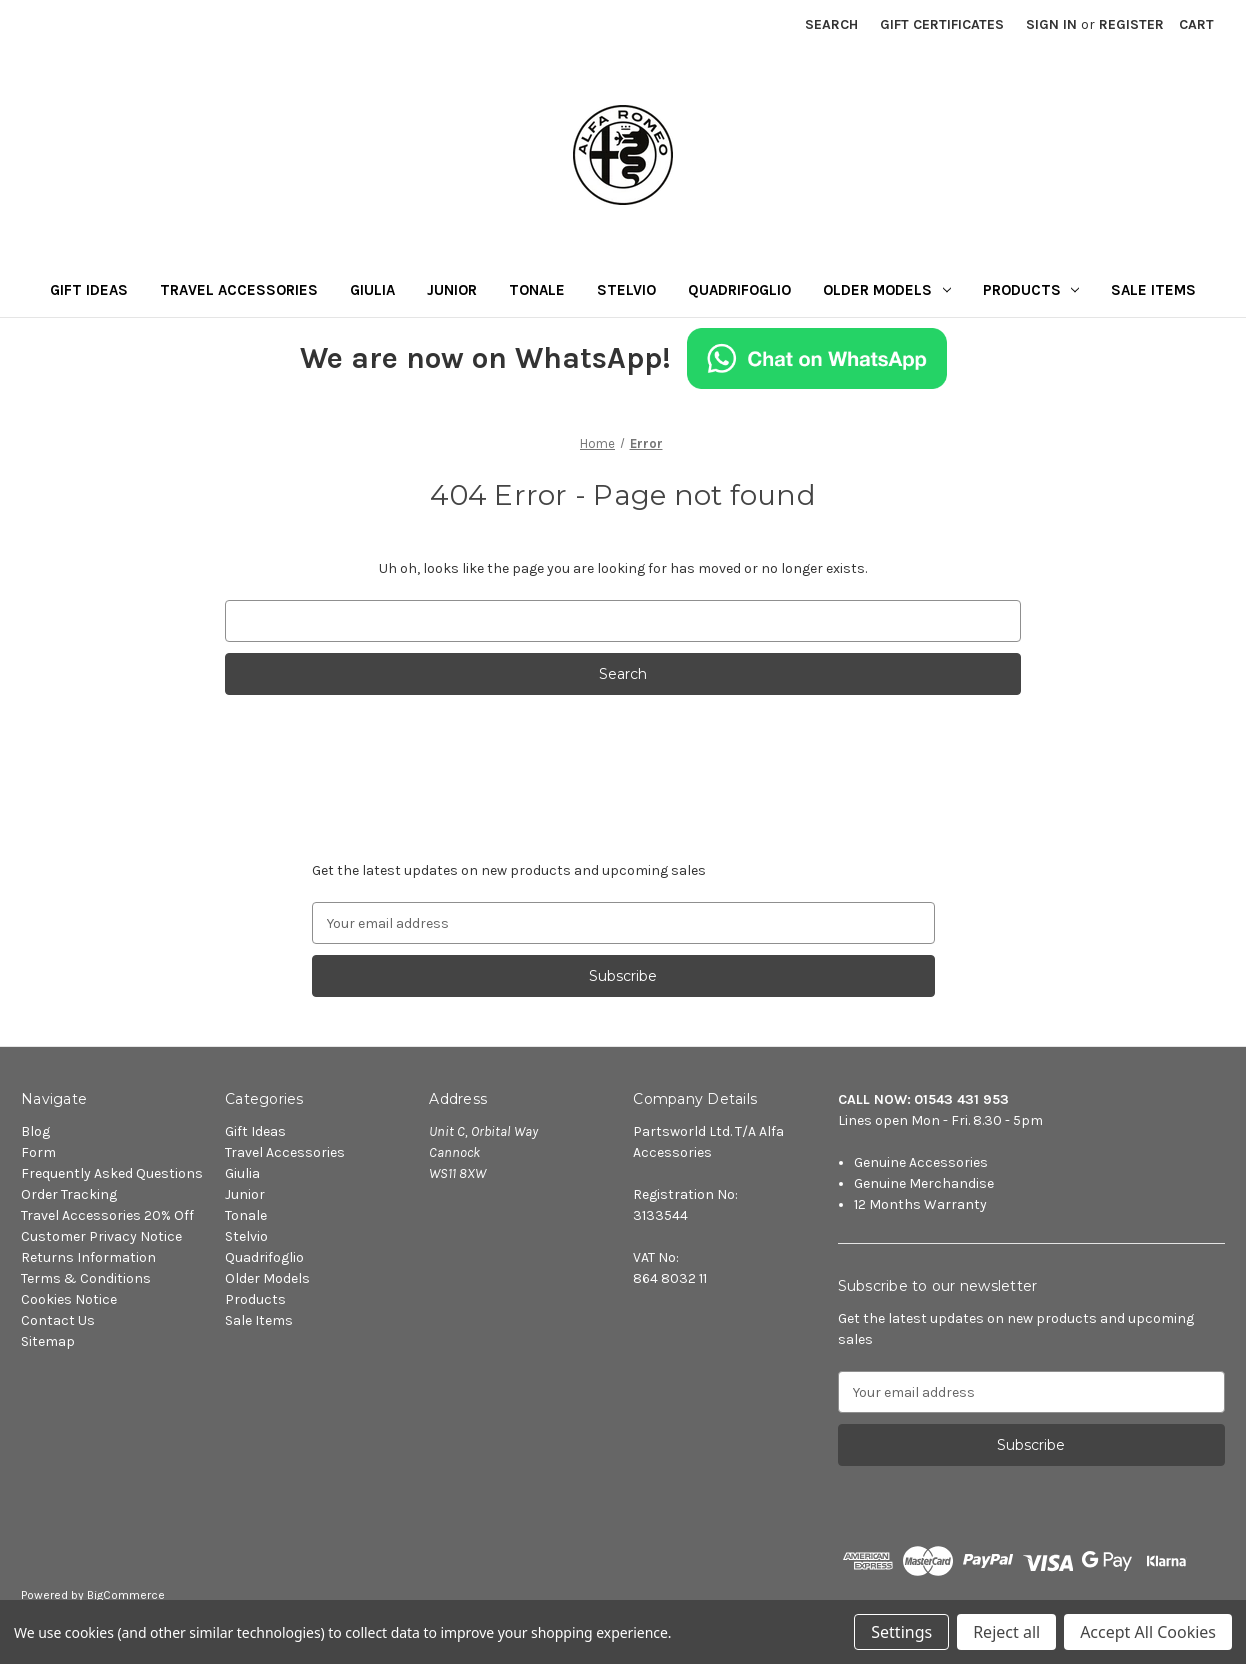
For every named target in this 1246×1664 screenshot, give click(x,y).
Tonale (537, 290)
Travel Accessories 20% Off (107, 1215)
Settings (901, 1632)
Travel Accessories (239, 290)
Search (831, 24)
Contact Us (58, 1320)
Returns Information (88, 1257)
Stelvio (626, 290)
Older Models (887, 290)
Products (1031, 290)
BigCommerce (126, 1595)
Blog (35, 1131)
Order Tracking (69, 1194)
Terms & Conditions (86, 1278)
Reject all (1006, 1632)
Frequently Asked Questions (112, 1173)
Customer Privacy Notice (101, 1236)
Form (38, 1152)
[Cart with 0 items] (1196, 24)
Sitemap (48, 1341)
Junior (452, 290)
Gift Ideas (89, 290)
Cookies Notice (69, 1299)
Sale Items (1153, 290)
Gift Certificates (942, 24)
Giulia (372, 290)
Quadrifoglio (739, 290)
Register (1131, 24)
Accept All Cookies (1148, 1632)
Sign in (1051, 24)
